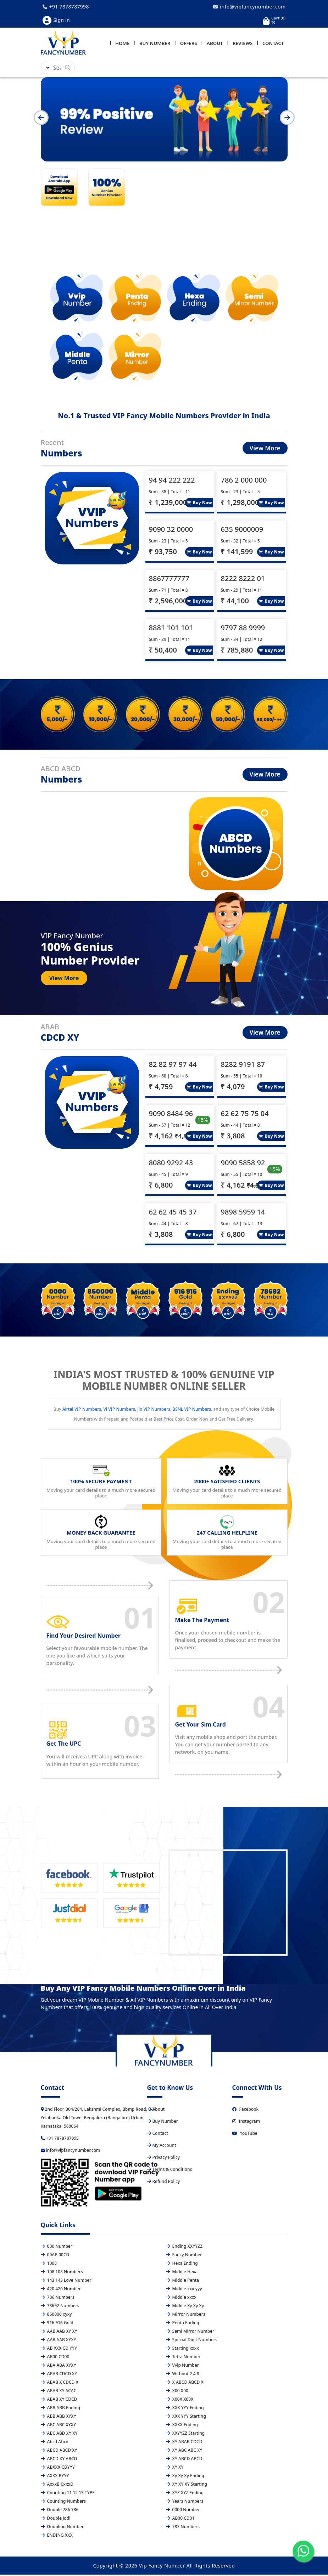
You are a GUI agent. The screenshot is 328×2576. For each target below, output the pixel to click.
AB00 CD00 (55, 2358)
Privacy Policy (163, 2159)
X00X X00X (180, 2401)
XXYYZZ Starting (185, 2435)
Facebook (245, 2111)
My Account (161, 2147)
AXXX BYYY (55, 2477)
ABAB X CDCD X (59, 2384)
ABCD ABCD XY (59, 2452)
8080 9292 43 (171, 1164)
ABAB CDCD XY (59, 2375)
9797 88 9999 (243, 629)
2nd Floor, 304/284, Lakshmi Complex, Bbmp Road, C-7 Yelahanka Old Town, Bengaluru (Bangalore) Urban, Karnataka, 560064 (98, 2119)
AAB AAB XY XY (59, 2333)
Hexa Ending (182, 2265)
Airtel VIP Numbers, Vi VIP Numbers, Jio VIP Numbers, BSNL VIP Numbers (136, 1411)
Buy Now (199, 504)
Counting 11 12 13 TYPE (68, 2494)
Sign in (56, 20)
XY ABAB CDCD (184, 2443)
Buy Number (155, 44)
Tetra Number (183, 2358)
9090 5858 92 (243, 1164)
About (215, 44)
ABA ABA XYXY (58, 2367)
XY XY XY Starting (186, 2486)
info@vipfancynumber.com (249, 6)
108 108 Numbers (62, 2273)
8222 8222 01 (243, 580)
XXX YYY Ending (185, 2409)
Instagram (246, 2123)
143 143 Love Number (66, 2282)
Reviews (243, 44)
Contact (273, 44)
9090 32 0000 (171, 530)
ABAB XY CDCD (59, 2401)
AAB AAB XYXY (58, 2341)
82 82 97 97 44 (173, 1065)
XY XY (175, 2469)
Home (122, 44)
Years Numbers (185, 2503)
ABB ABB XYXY (58, 2418)
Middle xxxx (181, 2299)
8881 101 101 (171, 629)
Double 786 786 (60, 2511)
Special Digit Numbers (191, 2341)
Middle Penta (182, 2282)
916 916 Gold (57, 2324)
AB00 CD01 (180, 2520)
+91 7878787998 (66, 6)
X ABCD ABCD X (185, 2384)
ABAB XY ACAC (59, 2392)
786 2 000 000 (244, 481)
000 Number (56, 2248)
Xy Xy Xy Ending (185, 2477)
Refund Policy (163, 2183)
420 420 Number (61, 2290)
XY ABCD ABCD (184, 2460)
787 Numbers (183, 2528)
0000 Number (183, 2511)
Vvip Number (182, 2367)
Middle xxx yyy (184, 2290)
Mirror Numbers (185, 2316)
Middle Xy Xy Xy (185, 2307)
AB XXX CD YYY (59, 2350)
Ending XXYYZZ (184, 2248)
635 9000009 (242, 530)
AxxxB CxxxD (57, 2486)
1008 (49, 2265)
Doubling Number (62, 2528)
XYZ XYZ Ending (185, 2494)
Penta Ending (182, 2324)
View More (265, 449)
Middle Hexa (182, 2273)
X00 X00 (177, 2392)
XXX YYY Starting (186, 2418)
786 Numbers (57, 2299)
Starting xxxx (182, 2350)
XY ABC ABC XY (184, 2452)
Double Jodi (56, 2520)
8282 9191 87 (243, 1065)
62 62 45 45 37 (173, 1213)
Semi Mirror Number (190, 2333)
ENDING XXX (57, 2537)
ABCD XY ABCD (59, 2460)
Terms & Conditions (169, 2171)
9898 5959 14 (243, 1213)
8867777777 (169, 580)
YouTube (244, 2135)
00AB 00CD (55, 2256)
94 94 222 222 (172, 481)
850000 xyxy (56, 2316)
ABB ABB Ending (60, 2409)
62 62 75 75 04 (245, 1115)
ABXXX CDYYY (58, 2469)
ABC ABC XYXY (58, 2426)
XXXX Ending (182, 2426)
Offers (188, 44)
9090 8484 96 (171, 1115)
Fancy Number (184, 2256)
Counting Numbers (63, 2503)
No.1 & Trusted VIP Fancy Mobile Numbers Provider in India (164, 417)
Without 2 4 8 (182, 2375)
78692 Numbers (60, 2307)
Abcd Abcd (55, 2443)
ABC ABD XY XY (59, 2435)
